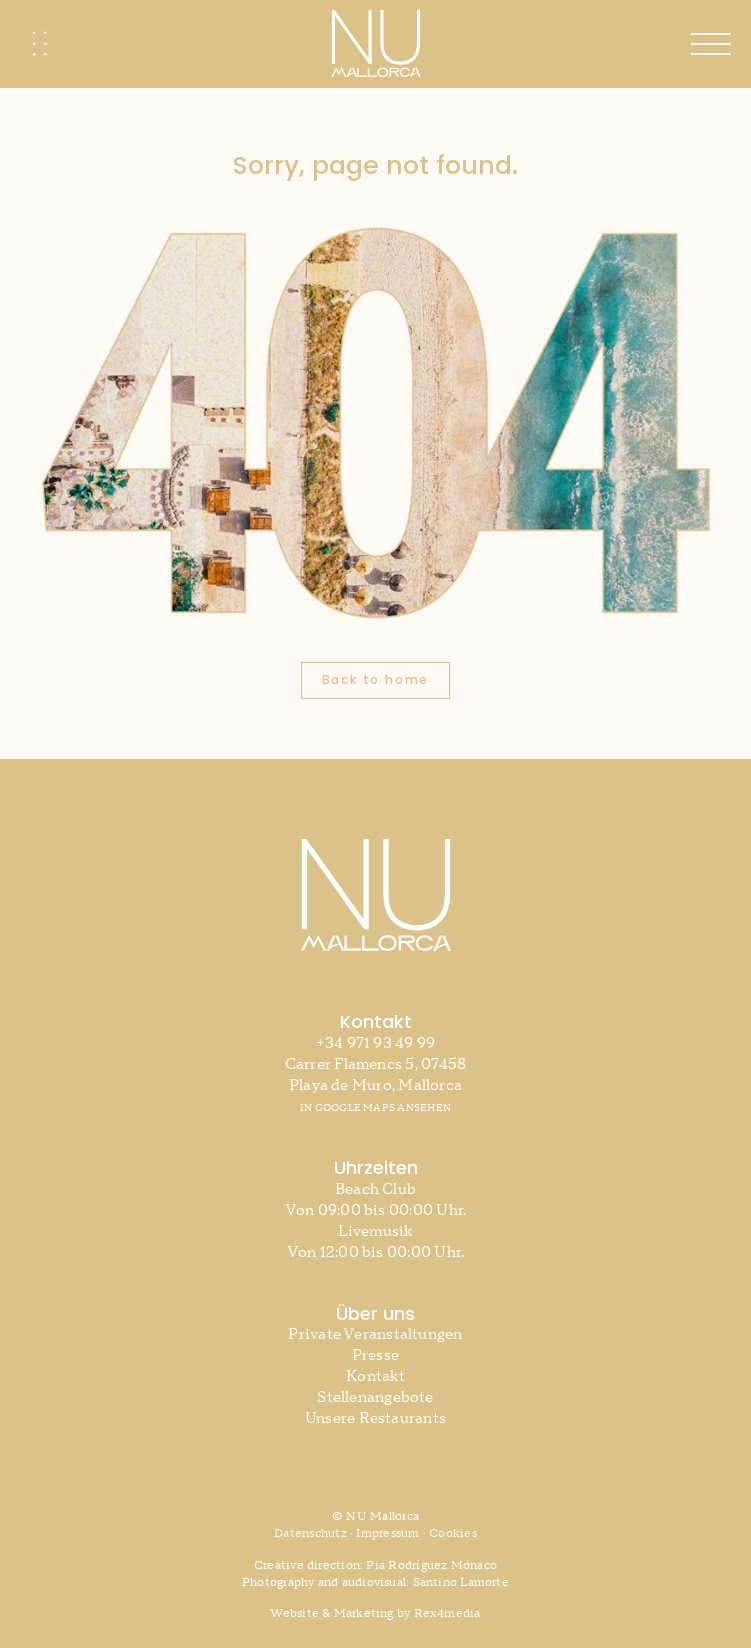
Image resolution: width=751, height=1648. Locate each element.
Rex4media (447, 1613)
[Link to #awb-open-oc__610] (711, 44)
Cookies (453, 1533)
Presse (375, 1355)
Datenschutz (310, 1533)
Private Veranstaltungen (375, 1334)
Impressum (387, 1533)
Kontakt (375, 1376)
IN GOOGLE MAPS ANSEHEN (375, 1107)
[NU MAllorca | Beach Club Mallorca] (376, 17)
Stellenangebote (375, 1397)
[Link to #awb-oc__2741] (40, 44)
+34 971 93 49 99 (376, 1043)
